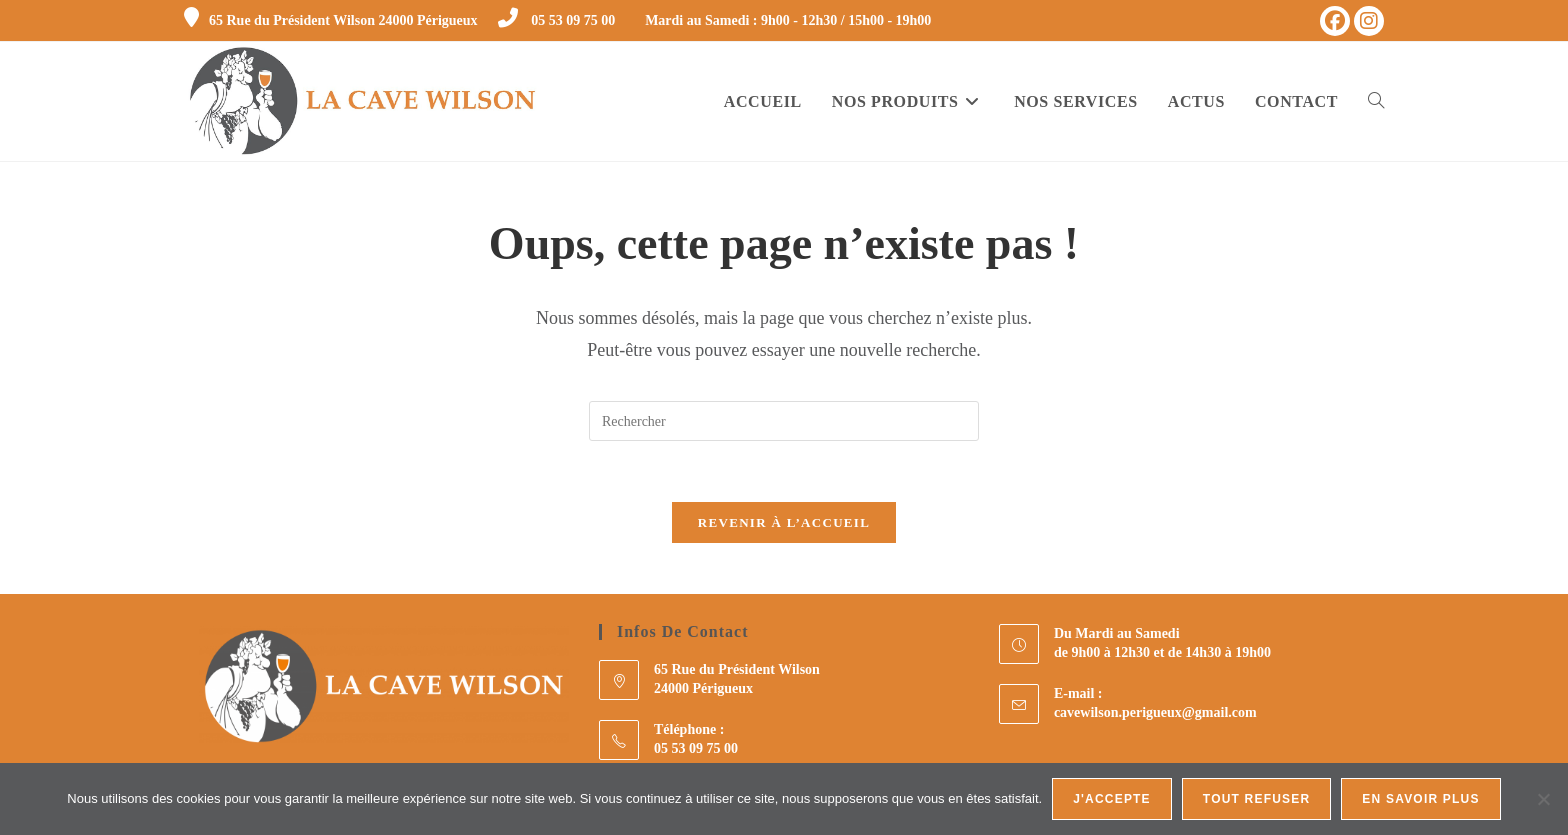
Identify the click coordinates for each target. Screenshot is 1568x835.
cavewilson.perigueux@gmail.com (1155, 712)
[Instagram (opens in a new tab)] (1369, 21)
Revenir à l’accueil (784, 522)
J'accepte (1112, 799)
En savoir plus (1420, 799)
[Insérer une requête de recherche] (784, 421)
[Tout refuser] (1543, 799)
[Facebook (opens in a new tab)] (1335, 21)
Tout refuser (1257, 799)
